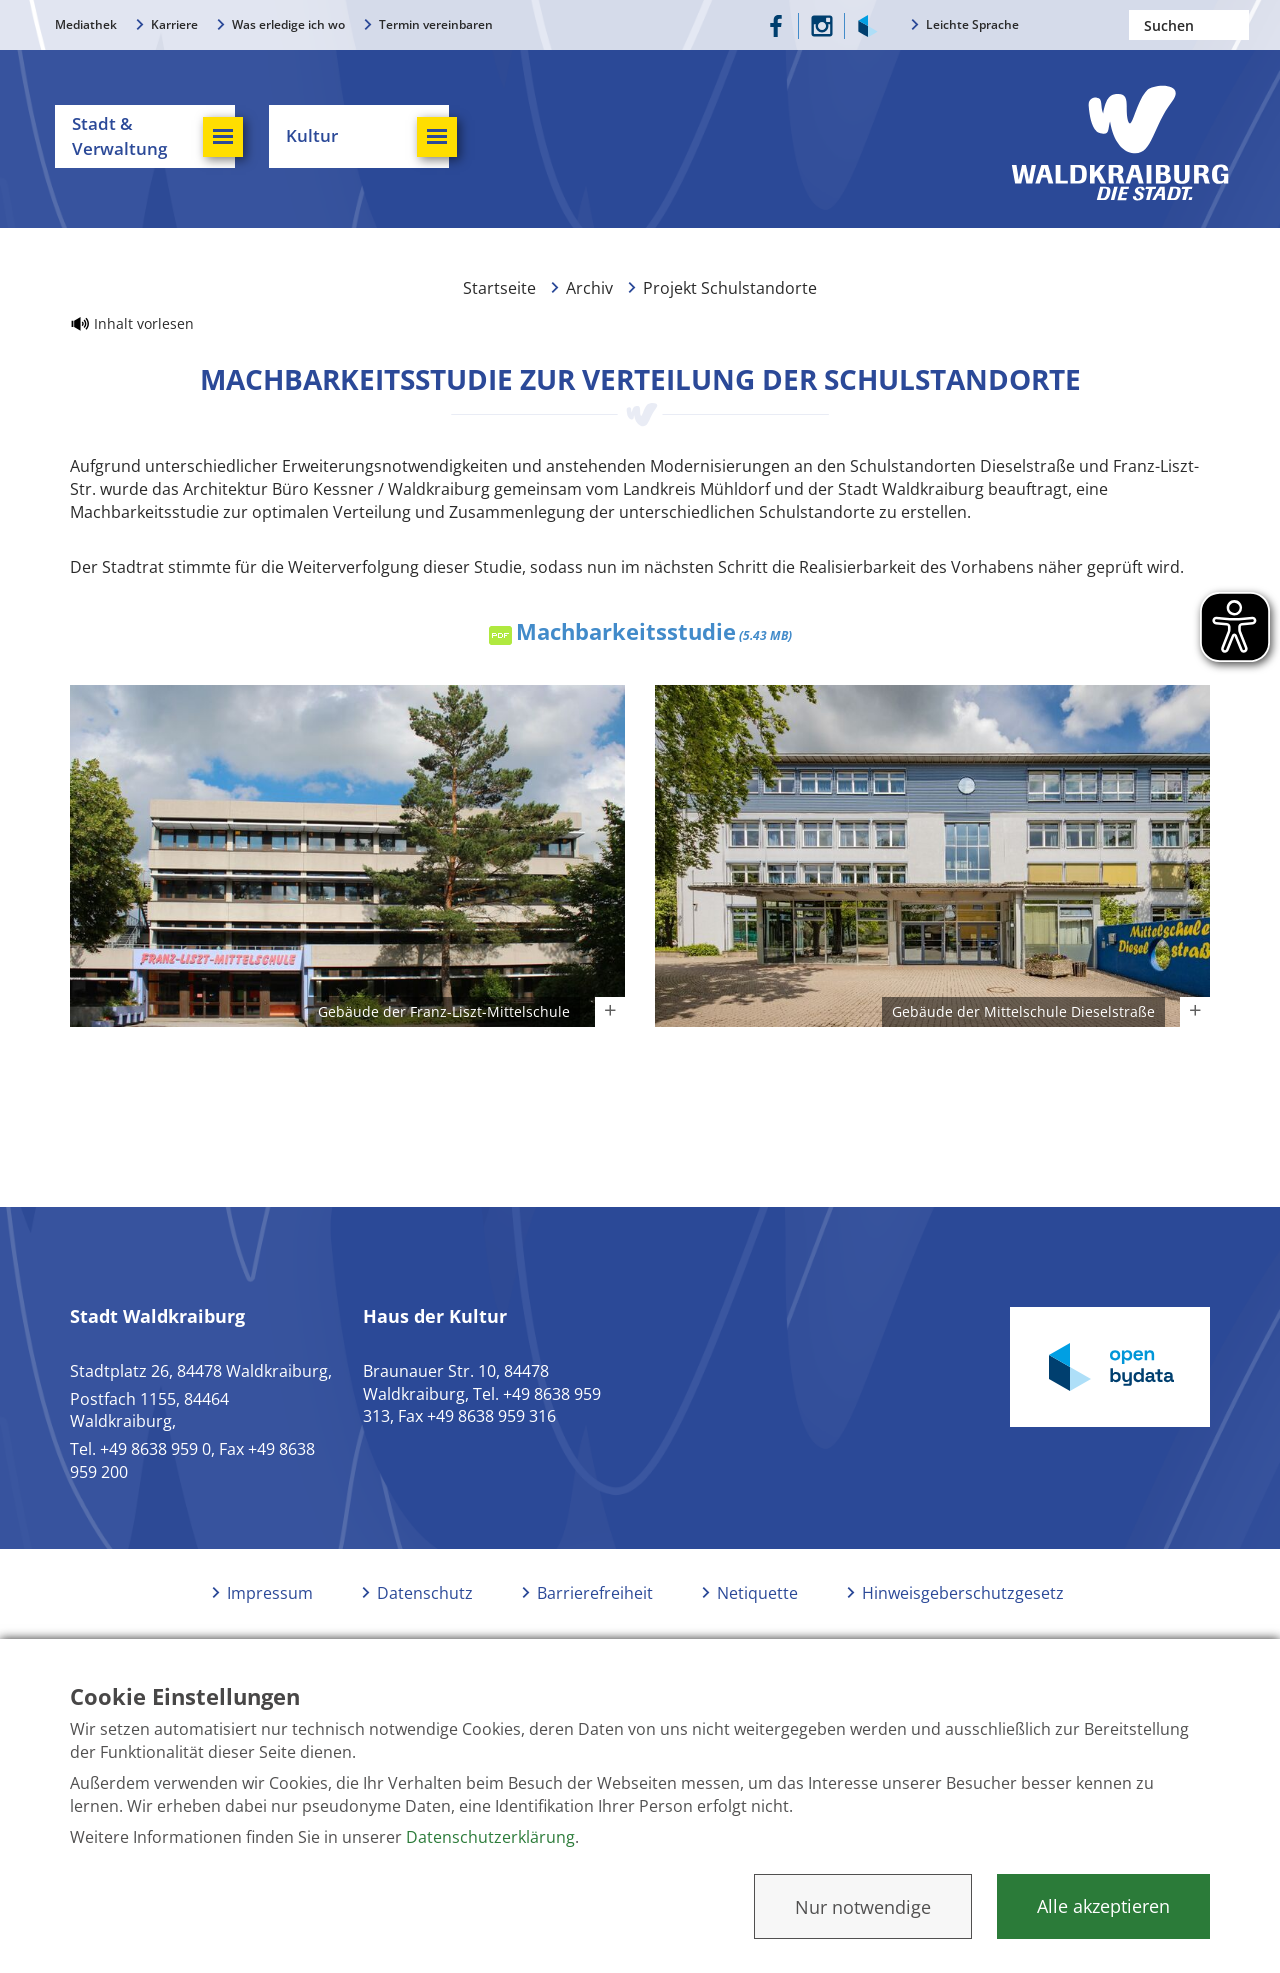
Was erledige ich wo (288, 24)
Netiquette (757, 1593)
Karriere (174, 24)
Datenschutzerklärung (490, 1837)
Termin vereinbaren (436, 24)
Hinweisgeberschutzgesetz (963, 1593)
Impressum (270, 1593)
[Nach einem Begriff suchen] (1189, 25)
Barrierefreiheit (595, 1593)
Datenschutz (425, 1593)
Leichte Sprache (972, 24)
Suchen (1234, 25)
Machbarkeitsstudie (654, 631)
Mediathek (86, 24)
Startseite (499, 288)
